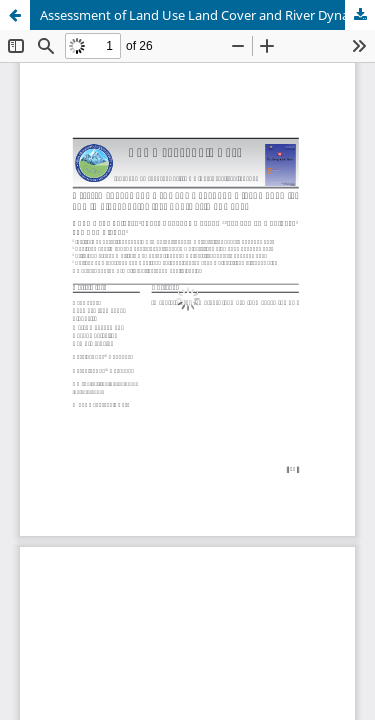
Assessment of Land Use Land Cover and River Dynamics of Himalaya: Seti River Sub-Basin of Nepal (207, 15)
